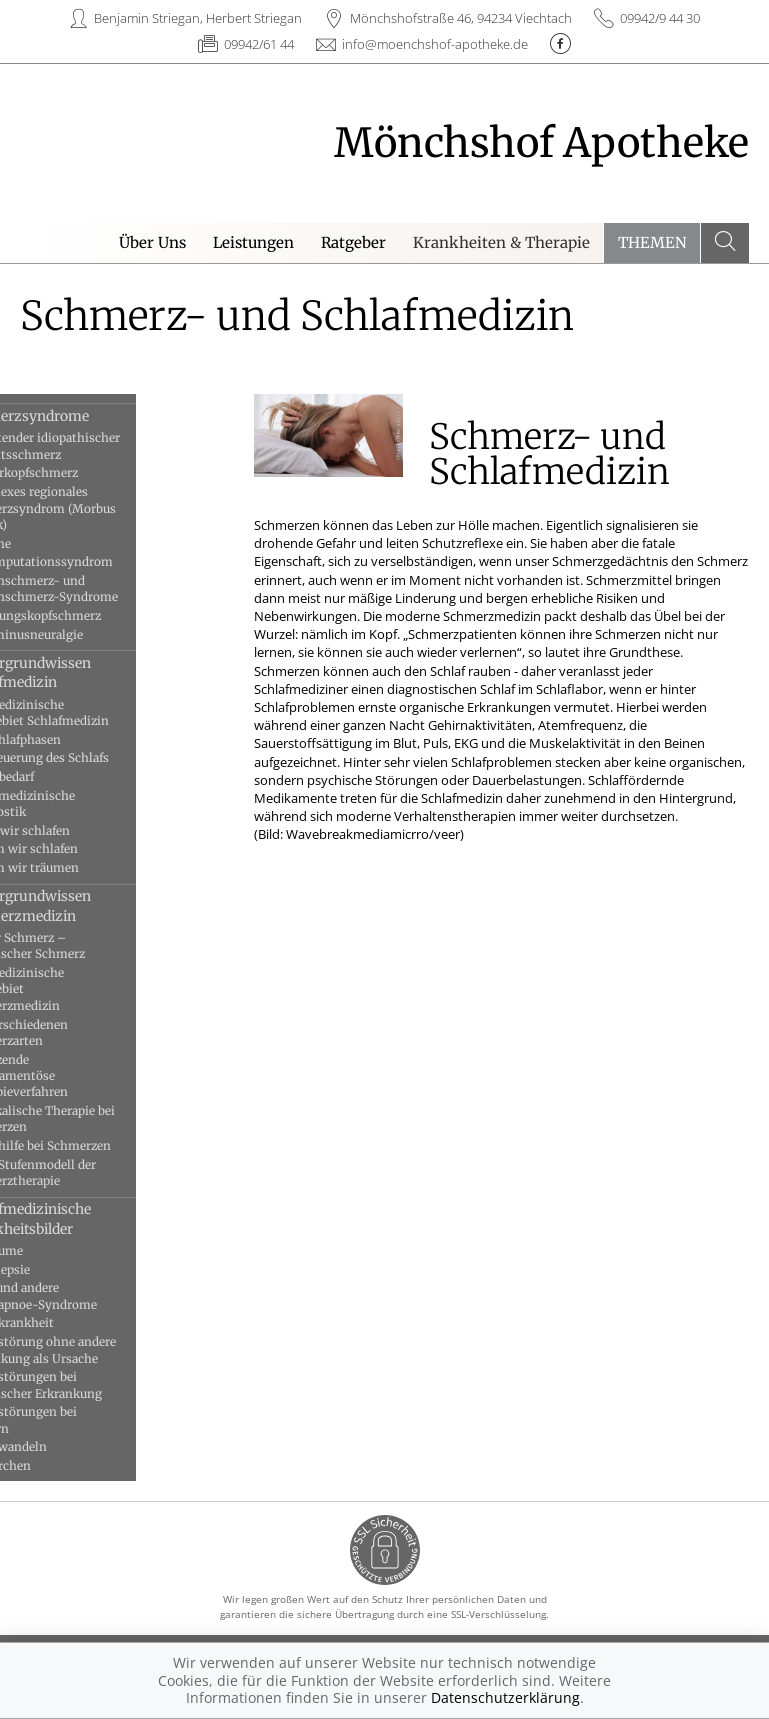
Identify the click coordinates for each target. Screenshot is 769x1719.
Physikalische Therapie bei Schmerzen (99, 1118)
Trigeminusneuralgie (83, 634)
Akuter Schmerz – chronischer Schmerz (84, 945)
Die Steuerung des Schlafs (96, 757)
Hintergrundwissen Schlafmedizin (87, 672)
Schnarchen (57, 1465)
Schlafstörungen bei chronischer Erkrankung (92, 1384)
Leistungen (253, 242)
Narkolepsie (56, 1269)
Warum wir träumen (81, 867)
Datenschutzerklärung (505, 1697)
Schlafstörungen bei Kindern (80, 1419)
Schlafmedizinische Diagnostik (79, 803)
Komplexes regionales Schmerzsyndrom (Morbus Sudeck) (99, 508)
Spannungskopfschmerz (92, 615)
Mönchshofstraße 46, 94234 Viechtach (461, 18)
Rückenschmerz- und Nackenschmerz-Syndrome (100, 588)
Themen (652, 242)
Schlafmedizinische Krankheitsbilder (87, 1218)
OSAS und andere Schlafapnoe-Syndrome (90, 1295)
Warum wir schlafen (80, 848)
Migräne (47, 543)
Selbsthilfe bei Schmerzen (97, 1145)
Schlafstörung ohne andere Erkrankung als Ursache (99, 1349)
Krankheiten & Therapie (501, 242)
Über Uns (152, 242)
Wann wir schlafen (76, 830)
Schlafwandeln (65, 1446)
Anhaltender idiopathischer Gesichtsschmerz (101, 445)
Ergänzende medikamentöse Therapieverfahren (75, 1076)
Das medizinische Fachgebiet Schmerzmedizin (73, 989)
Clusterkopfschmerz (80, 472)
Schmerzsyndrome (86, 416)
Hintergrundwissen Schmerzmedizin (87, 905)
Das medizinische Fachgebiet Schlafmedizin (96, 712)
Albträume (53, 1250)
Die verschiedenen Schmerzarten (75, 1032)
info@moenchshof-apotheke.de (435, 44)
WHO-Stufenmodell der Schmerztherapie (89, 1172)
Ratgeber (353, 242)
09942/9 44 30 (660, 18)
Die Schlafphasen (72, 739)
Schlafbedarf (58, 776)
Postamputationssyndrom (98, 561)
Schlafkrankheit (68, 1322)
